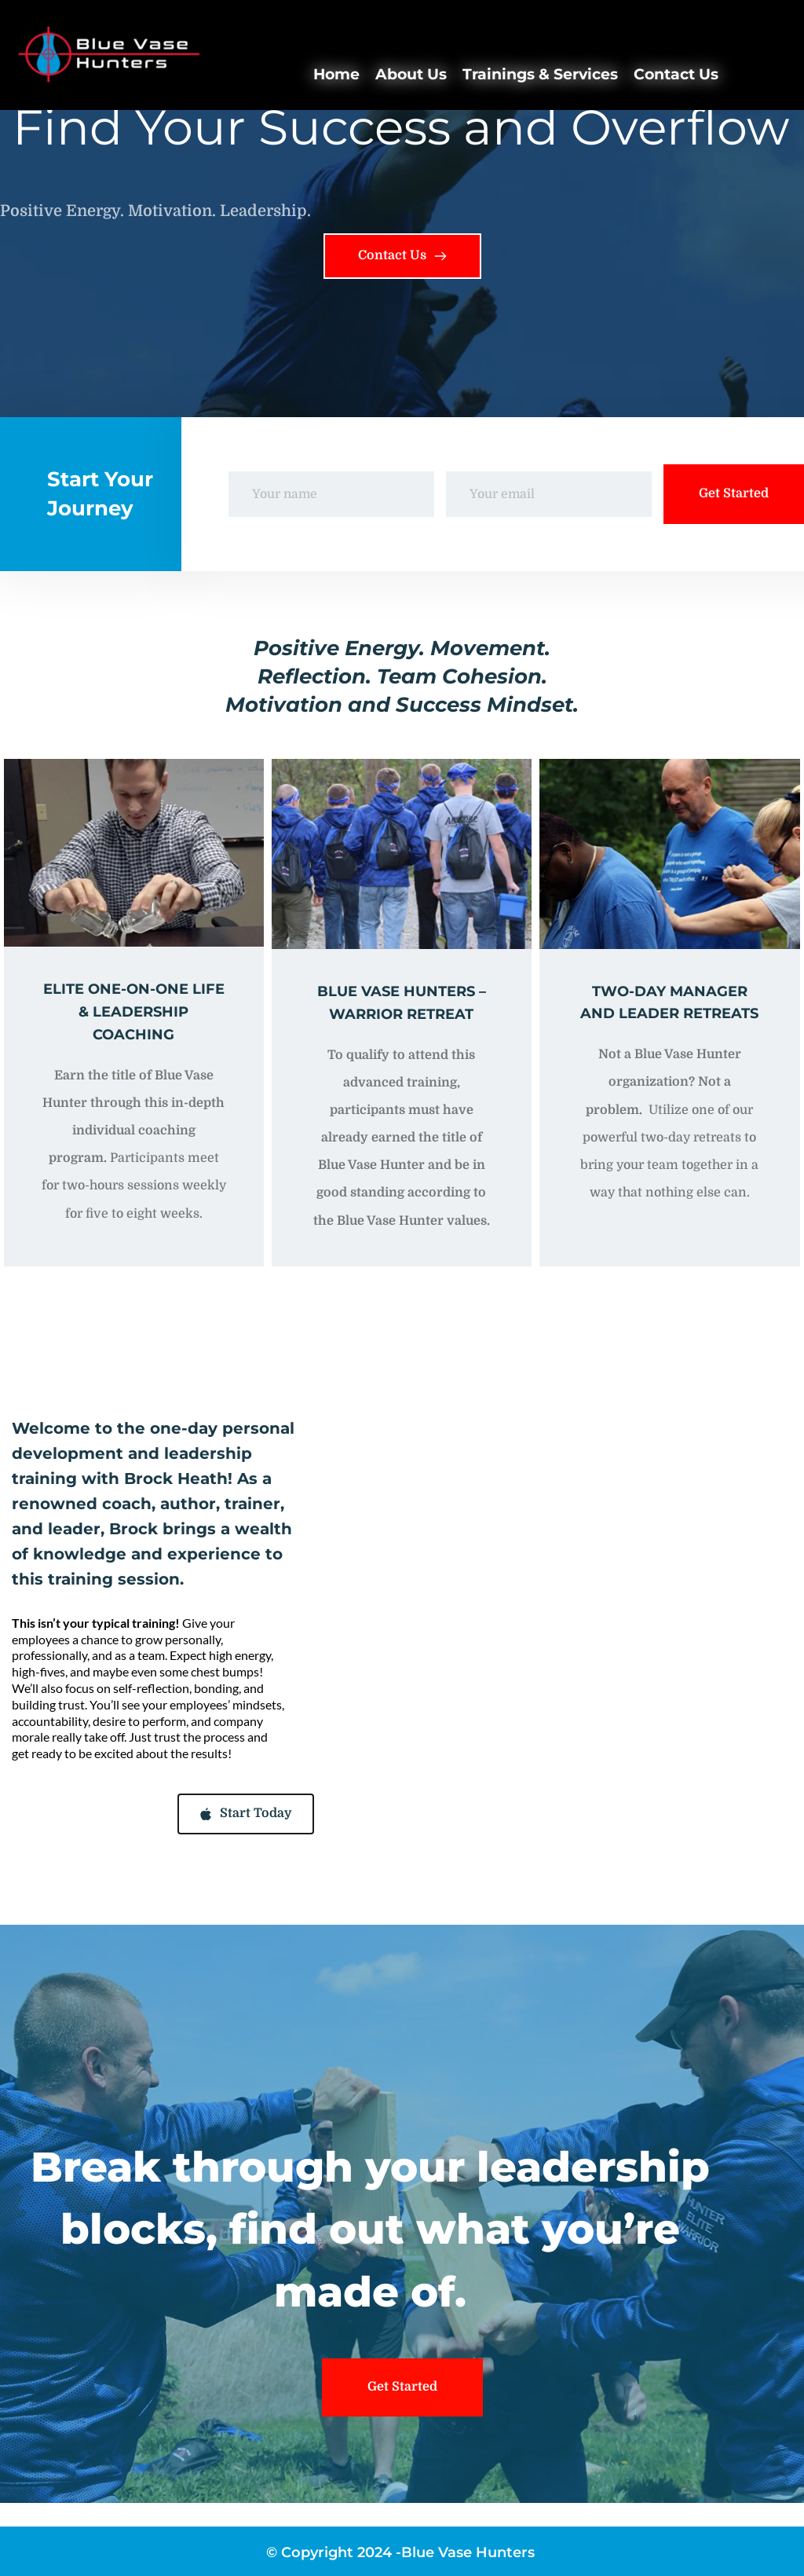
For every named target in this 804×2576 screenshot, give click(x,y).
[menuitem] (336, 74)
